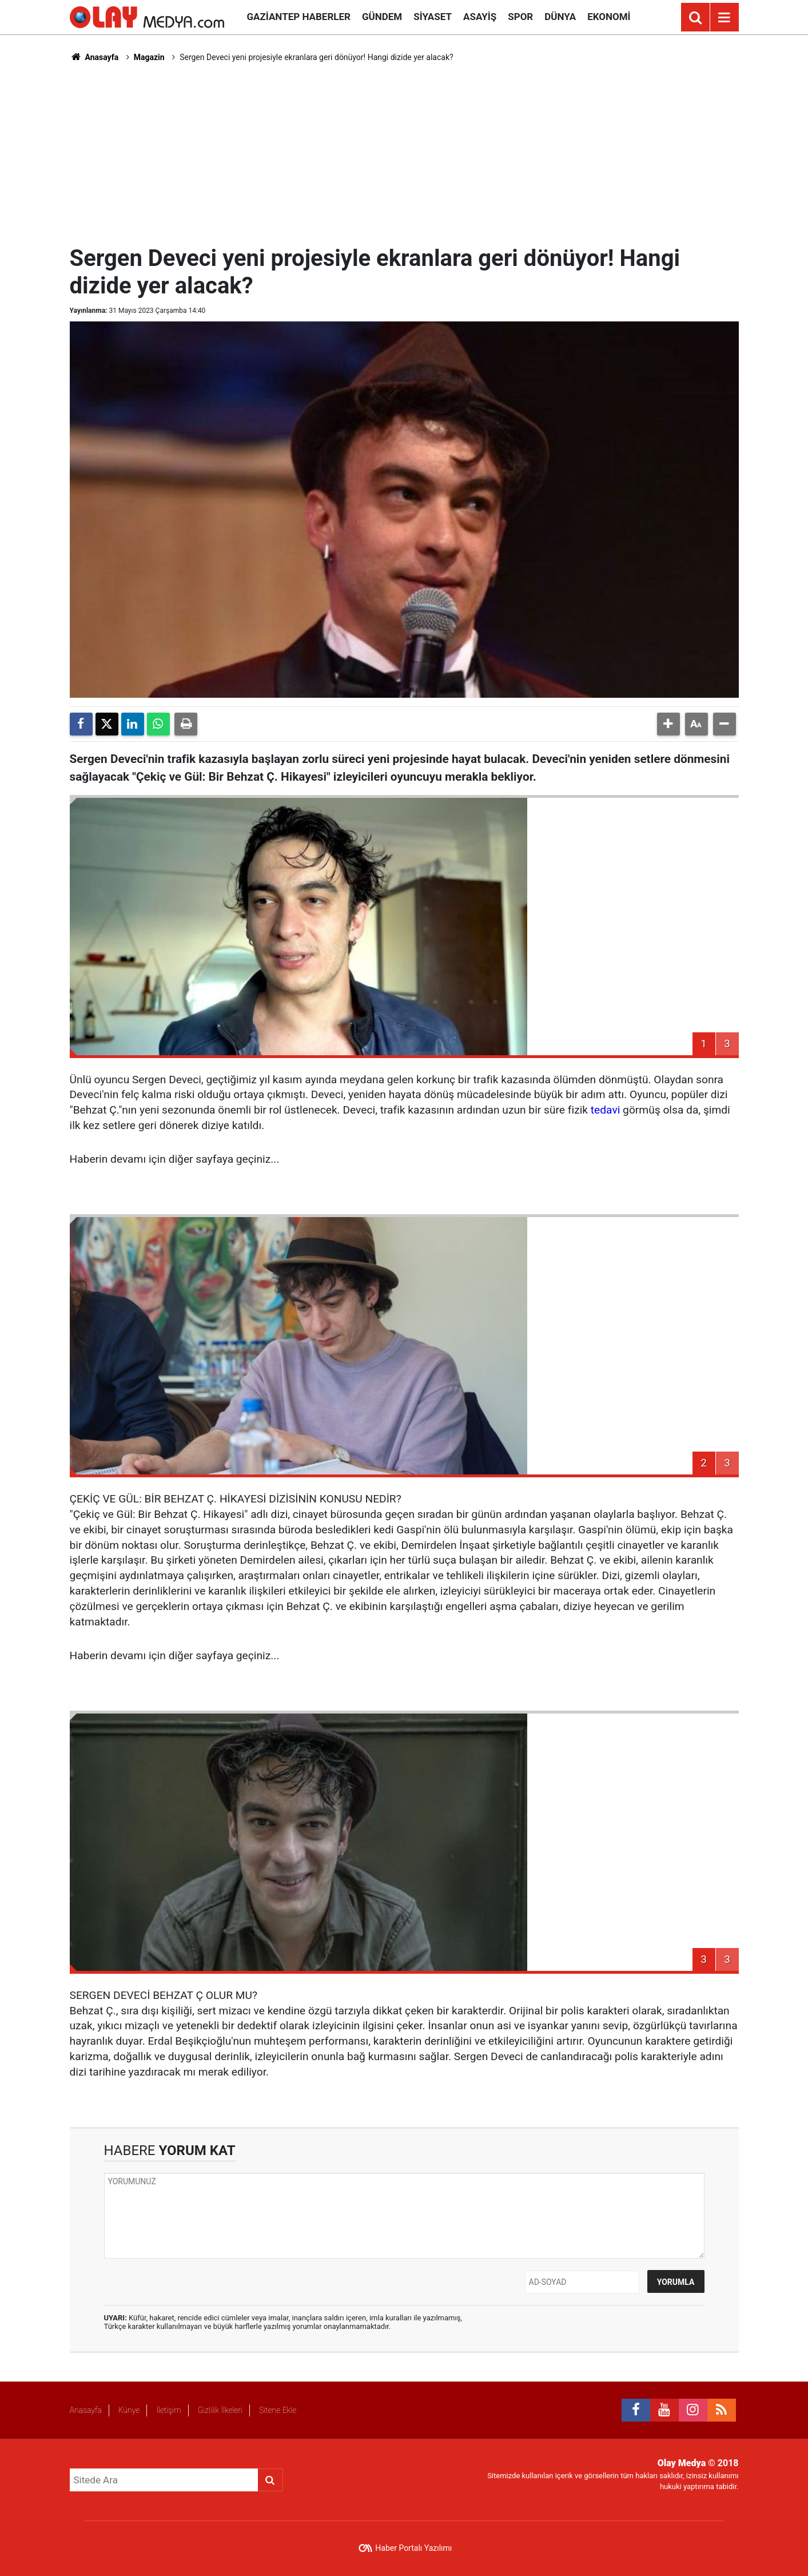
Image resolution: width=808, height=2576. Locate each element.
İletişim (168, 2410)
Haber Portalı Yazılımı (413, 2548)
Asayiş (479, 16)
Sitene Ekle (277, 2410)
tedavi (605, 1109)
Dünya (560, 16)
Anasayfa (94, 57)
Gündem (382, 16)
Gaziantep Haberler (299, 16)
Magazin (149, 57)
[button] (668, 724)
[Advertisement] (404, 152)
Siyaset (432, 16)
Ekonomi (608, 16)
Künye (129, 2410)
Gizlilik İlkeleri (220, 2410)
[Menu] (724, 18)
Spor (520, 16)
